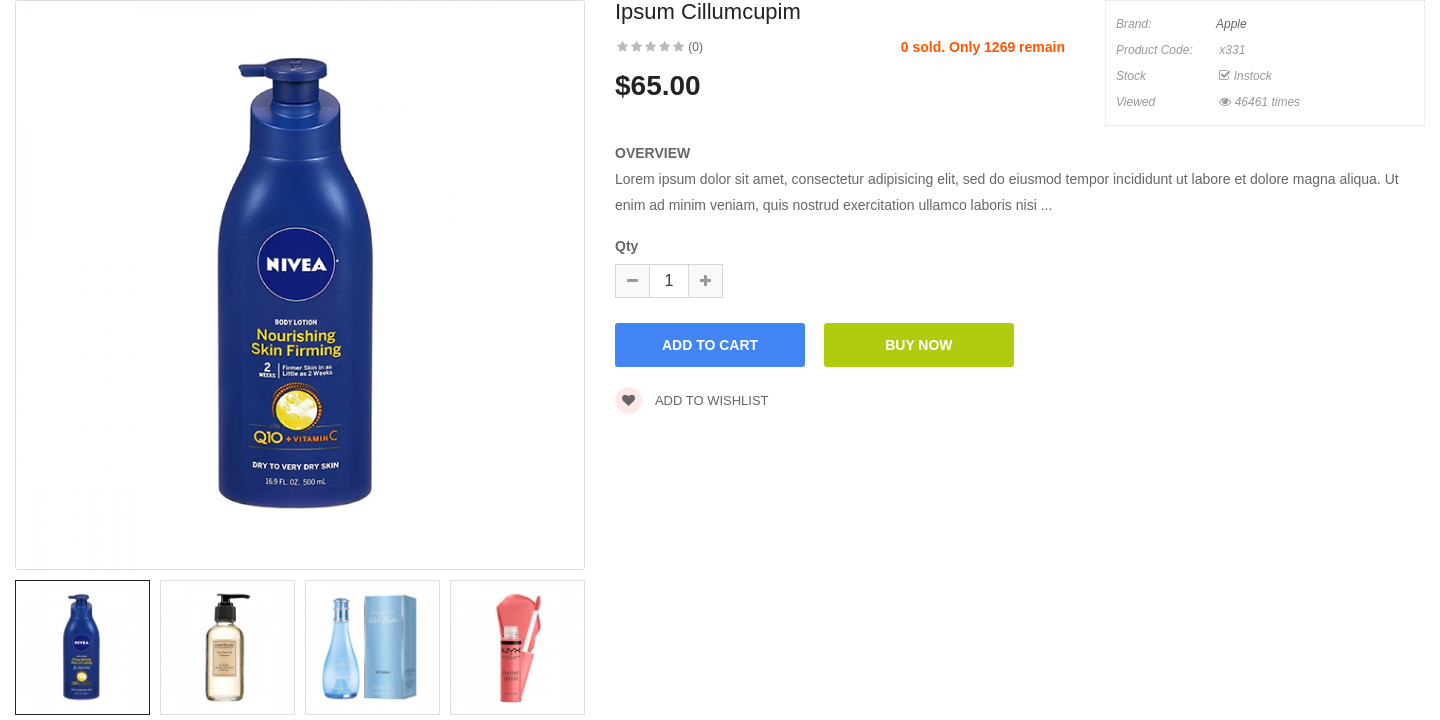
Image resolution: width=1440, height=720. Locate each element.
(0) (695, 47)
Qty (626, 246)
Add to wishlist (692, 400)
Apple (1231, 24)
